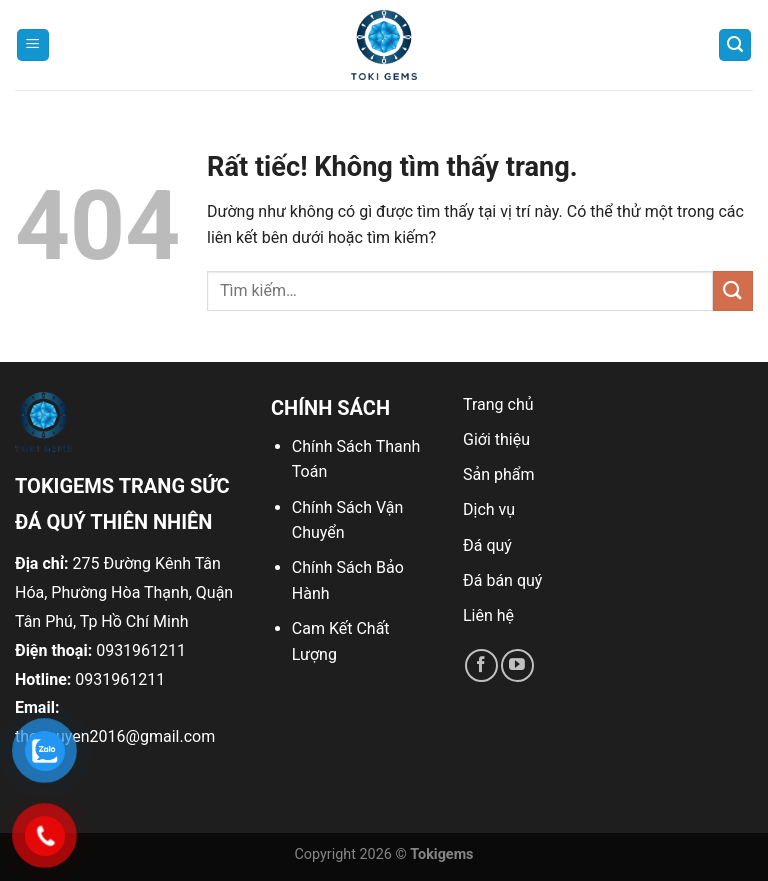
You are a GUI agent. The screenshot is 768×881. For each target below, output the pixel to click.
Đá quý (487, 545)
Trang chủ (498, 404)
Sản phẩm (499, 474)
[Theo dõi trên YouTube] (517, 665)
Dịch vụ (489, 509)
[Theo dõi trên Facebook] (481, 665)
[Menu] (33, 45)
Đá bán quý (502, 580)
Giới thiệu (496, 439)
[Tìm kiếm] (735, 45)
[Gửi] (733, 290)
